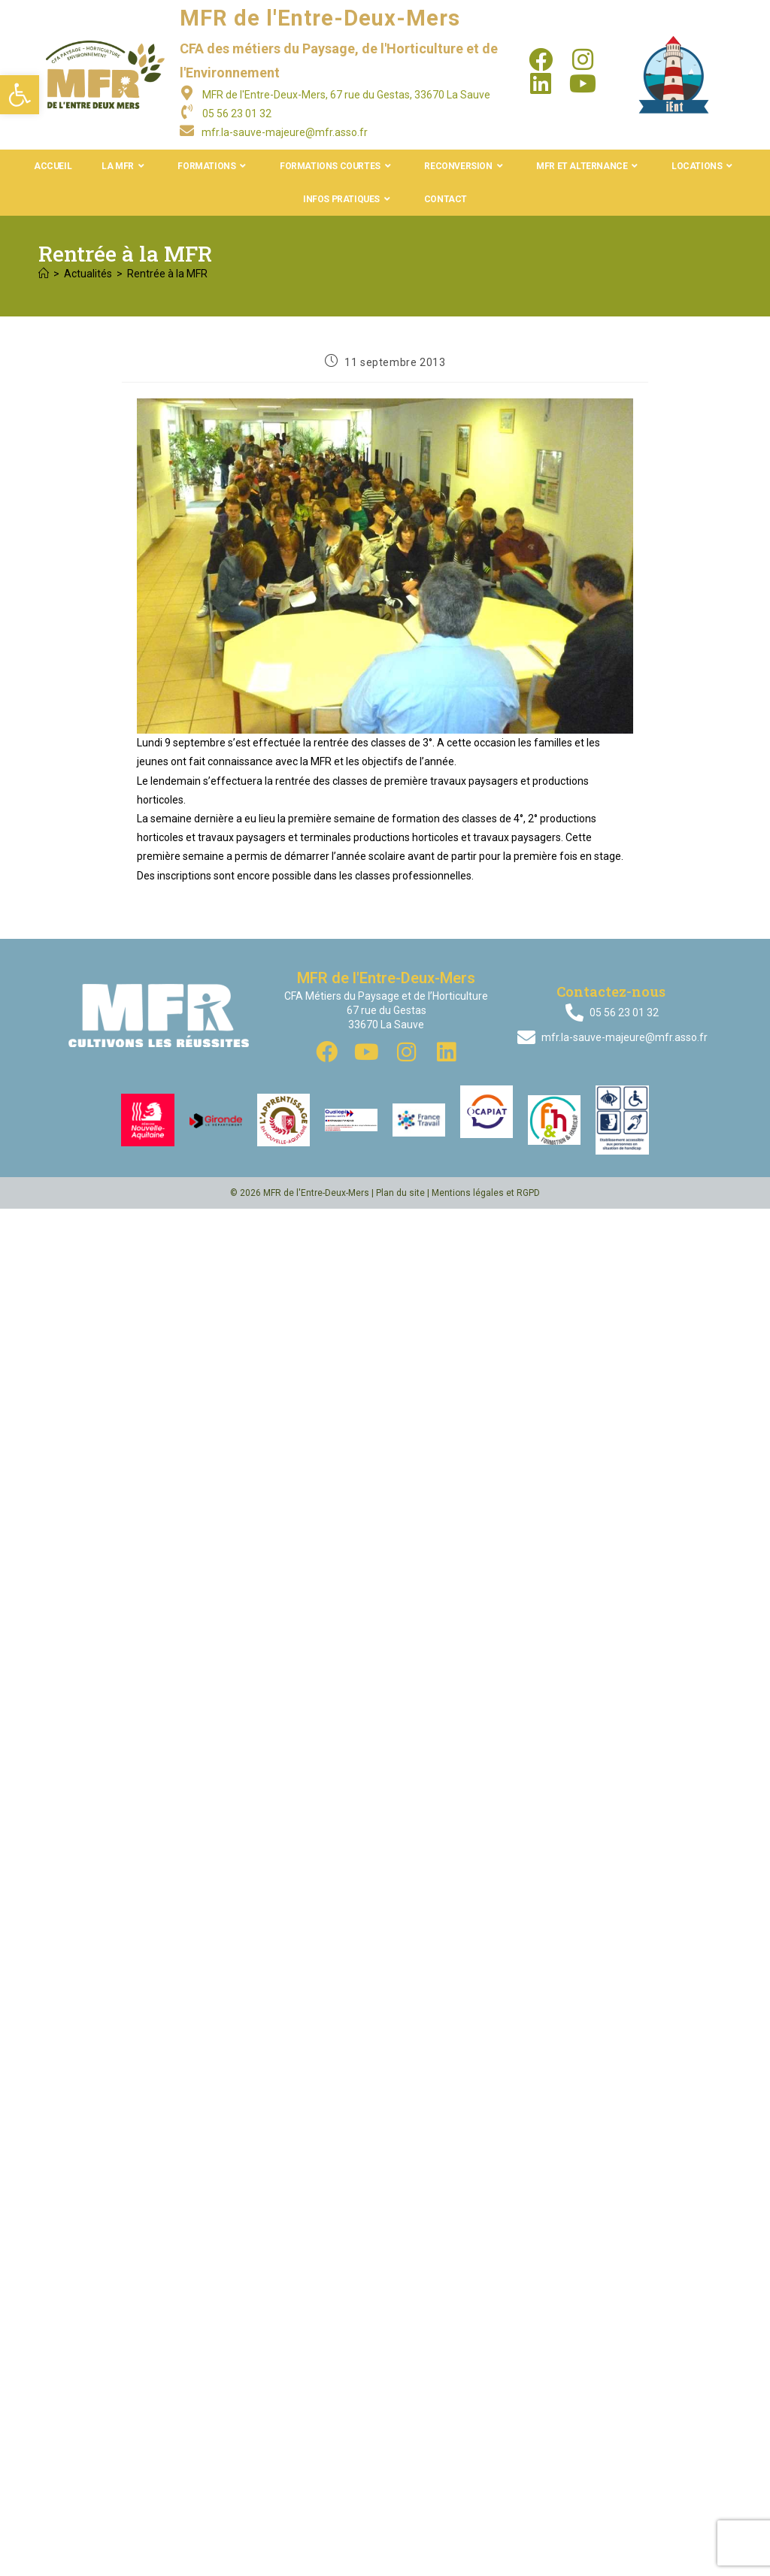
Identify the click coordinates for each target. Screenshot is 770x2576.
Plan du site (400, 1193)
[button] (19, 94)
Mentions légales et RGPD (486, 1193)
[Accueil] (43, 274)
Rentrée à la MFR (167, 274)
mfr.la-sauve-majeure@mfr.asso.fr (285, 132)
